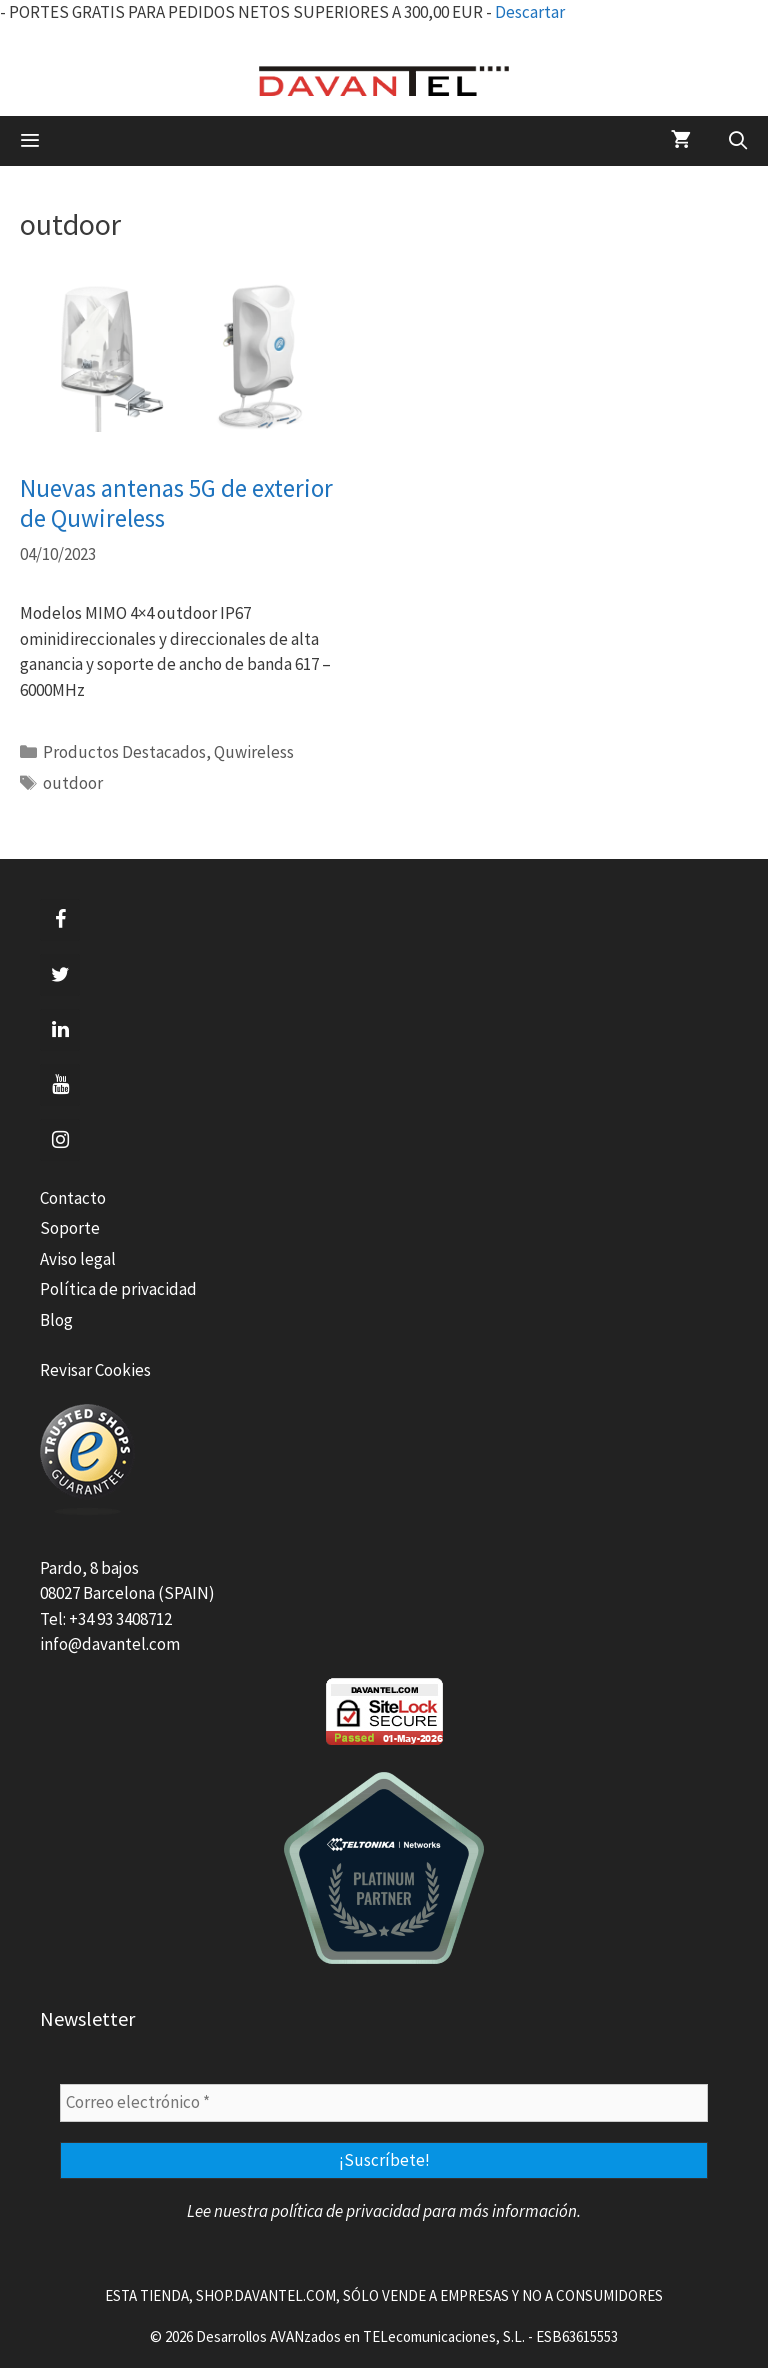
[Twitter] (60, 975)
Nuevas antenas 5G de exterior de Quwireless (176, 503)
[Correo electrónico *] (384, 2103)
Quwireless (254, 752)
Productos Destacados (124, 752)
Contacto (73, 1198)
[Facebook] (60, 920)
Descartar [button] (530, 12)
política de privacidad (345, 2211)
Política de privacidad (118, 1289)
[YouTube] (60, 1085)
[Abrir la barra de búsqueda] (738, 141)
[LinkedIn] (60, 1030)
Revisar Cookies (95, 1370)
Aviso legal (78, 1259)
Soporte (70, 1228)
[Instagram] (60, 1140)
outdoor (73, 783)
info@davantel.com (110, 1644)
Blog (56, 1320)
